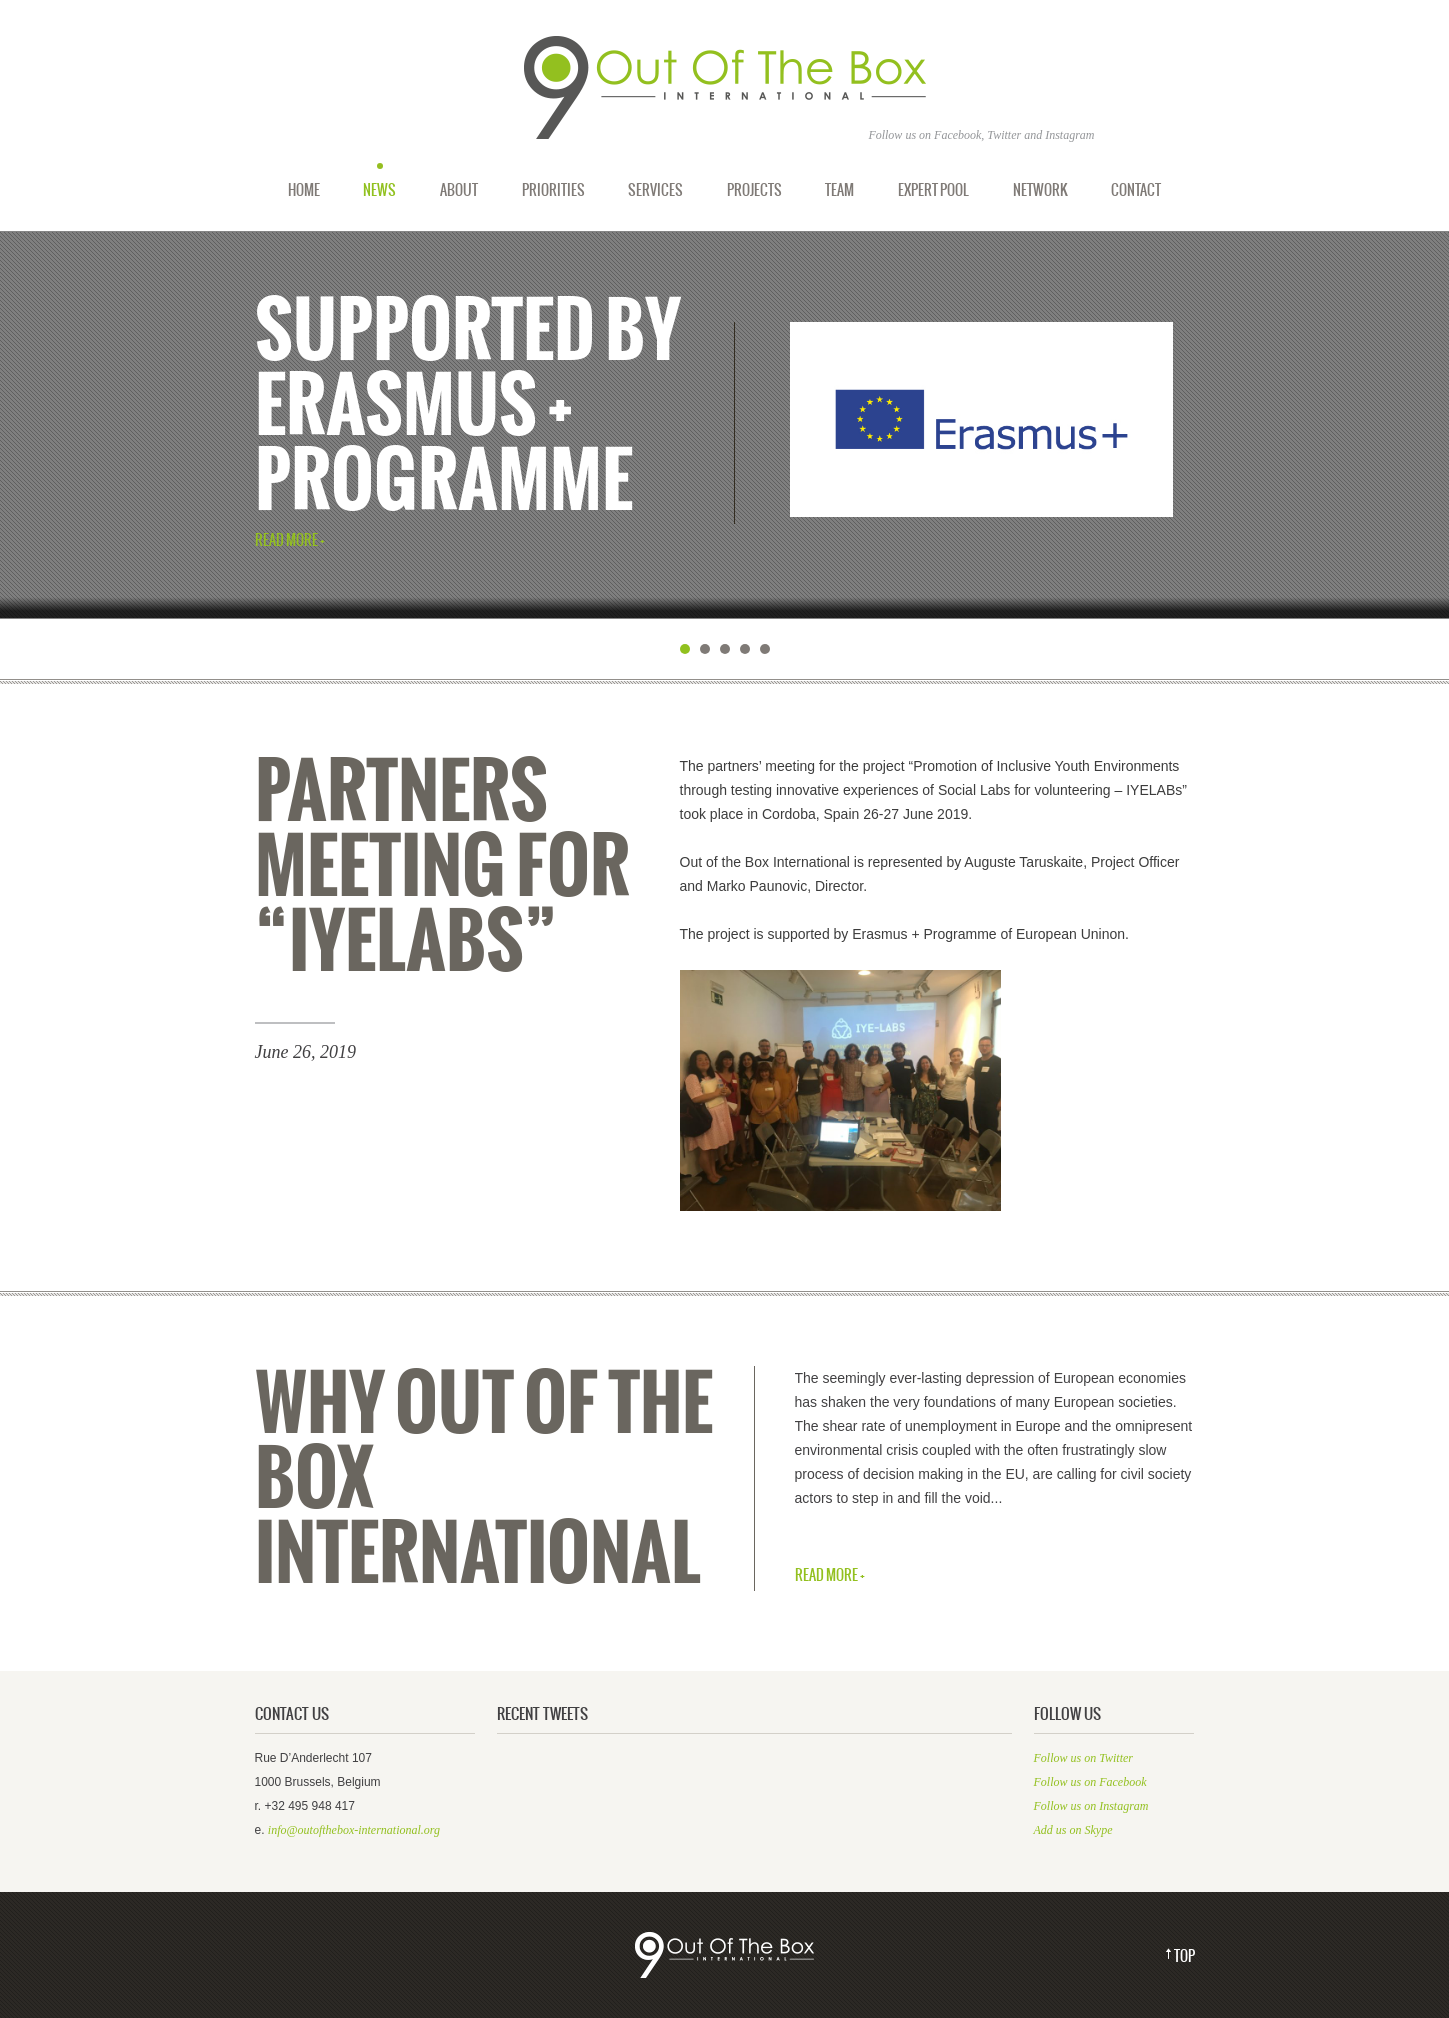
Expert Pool (933, 190)
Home (304, 190)
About (459, 190)
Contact (1136, 190)
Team (839, 190)
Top (1184, 1956)
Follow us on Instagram (1091, 1806)
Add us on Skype (1073, 1830)
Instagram (1069, 135)
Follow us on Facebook (1090, 1782)
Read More (286, 541)
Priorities (553, 190)
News (379, 190)
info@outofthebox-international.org (354, 1830)
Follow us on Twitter (1083, 1758)
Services (655, 190)
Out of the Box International (725, 88)
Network (1040, 190)
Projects (754, 190)
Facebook (957, 135)
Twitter (1004, 135)
